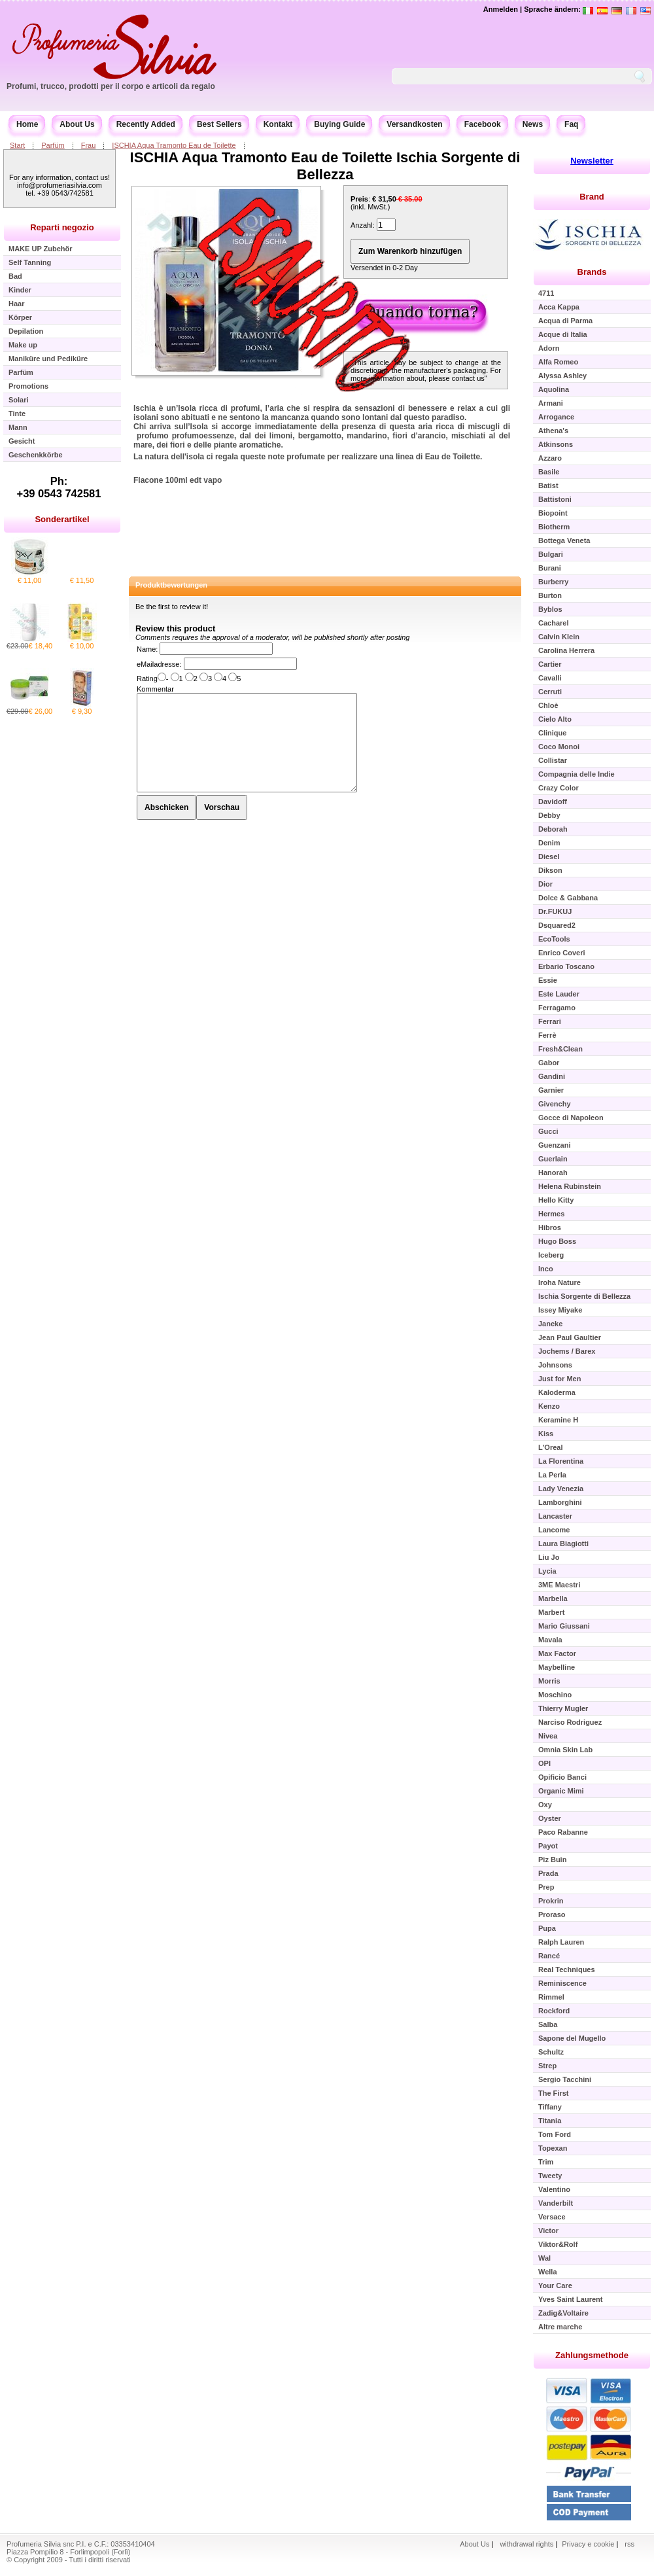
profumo (153, 435)
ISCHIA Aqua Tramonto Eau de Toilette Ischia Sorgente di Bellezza (325, 166)
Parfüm (52, 145)
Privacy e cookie (589, 2544)
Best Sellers (219, 124)
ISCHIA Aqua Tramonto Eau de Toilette (173, 145)
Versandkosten (414, 124)
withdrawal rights (526, 2544)
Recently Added (145, 124)
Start (17, 145)
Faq (571, 124)
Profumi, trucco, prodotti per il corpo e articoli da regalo (111, 86)
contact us (468, 378)
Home (27, 124)
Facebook (482, 124)
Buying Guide (339, 124)
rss (629, 2544)
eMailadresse (158, 664)
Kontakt (278, 124)
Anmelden (500, 9)
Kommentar (155, 689)
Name (146, 649)
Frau (88, 145)
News (533, 124)
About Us (77, 124)
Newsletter (591, 161)
